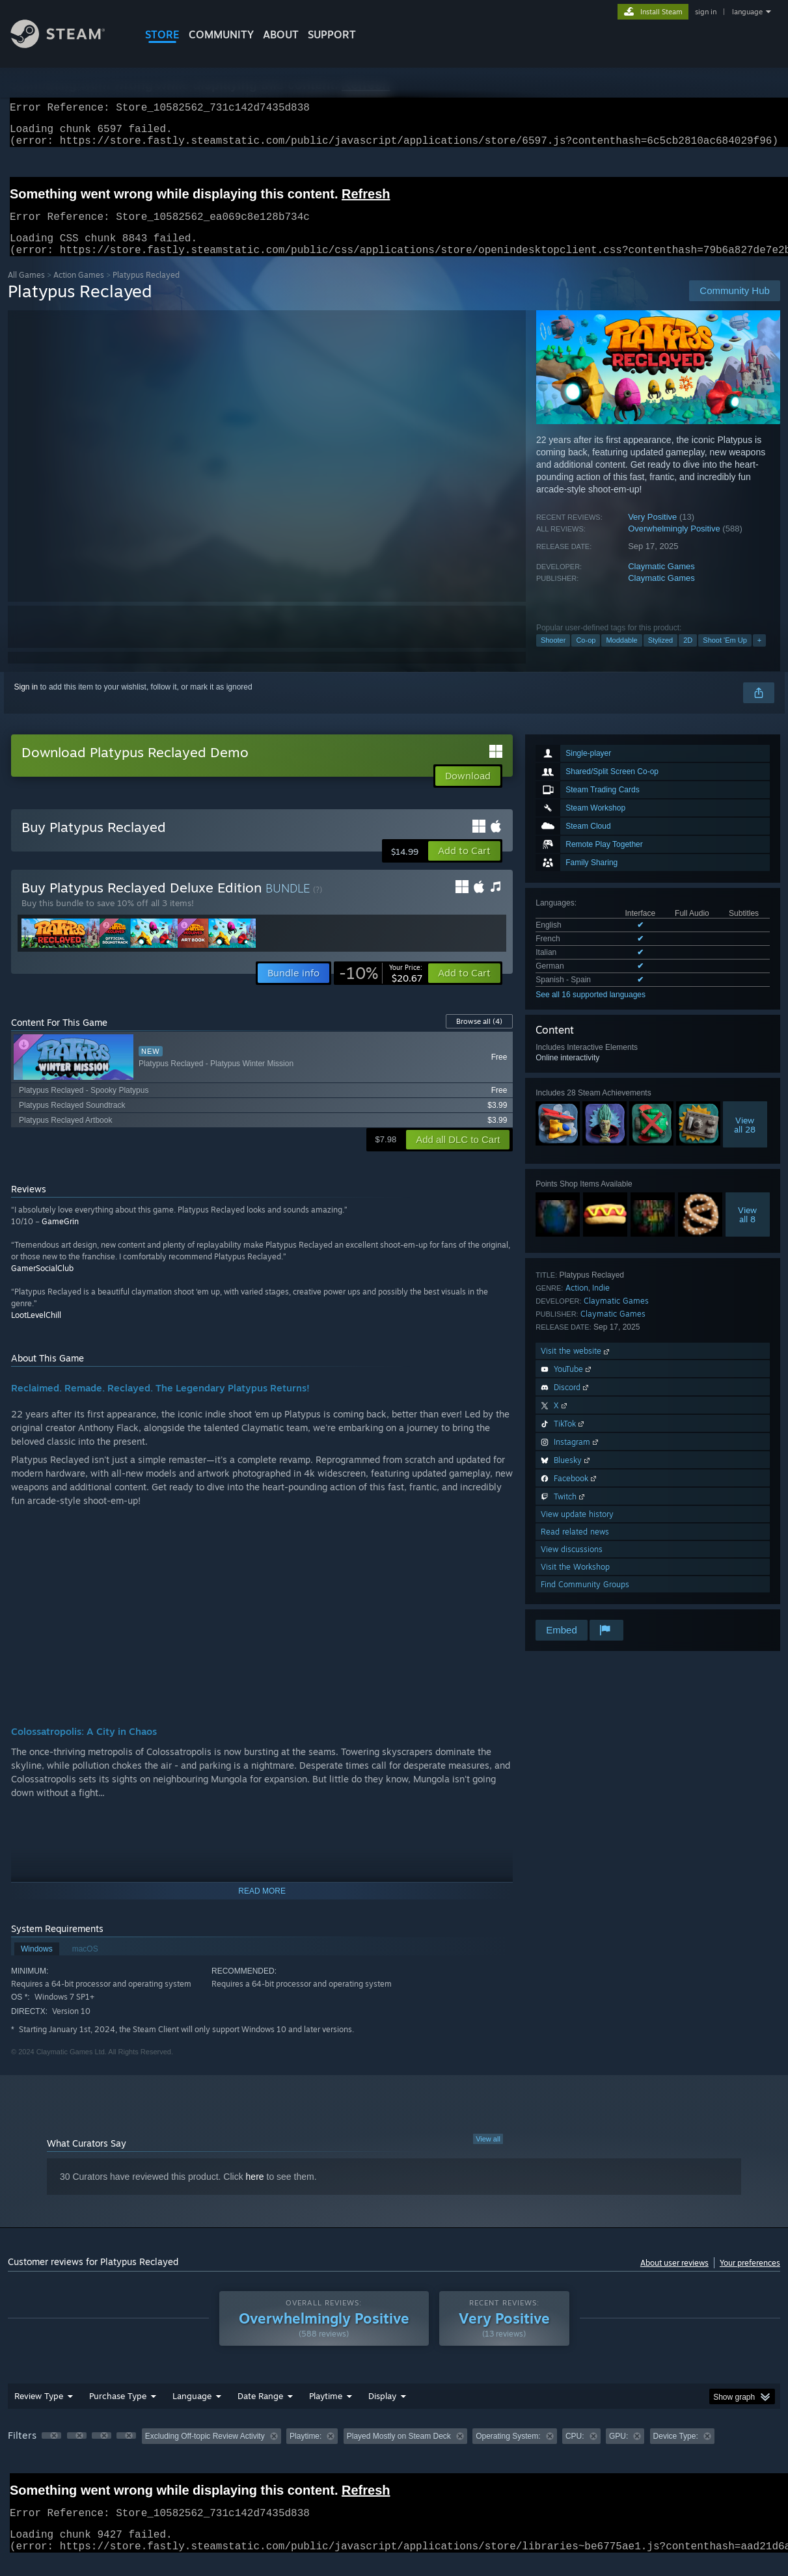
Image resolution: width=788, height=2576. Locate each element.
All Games (26, 290)
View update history (577, 1530)
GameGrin (60, 1237)
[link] (380, 988)
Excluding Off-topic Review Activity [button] (205, 2451)
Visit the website (576, 1366)
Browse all (479, 1036)
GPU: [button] (618, 2451)
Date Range (260, 2411)
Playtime (325, 2411)
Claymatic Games (661, 582)
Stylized (660, 656)
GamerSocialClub (42, 1284)
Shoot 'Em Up (725, 656)
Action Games (78, 290)
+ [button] (759, 656)
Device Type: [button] (675, 2451)
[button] (464, 866)
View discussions (572, 1565)
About (281, 34)
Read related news (575, 1547)
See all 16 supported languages (590, 1010)
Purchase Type (117, 2411)
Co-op (585, 656)
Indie (601, 1303)
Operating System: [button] (508, 2451)
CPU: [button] (574, 2451)
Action (576, 1303)
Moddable (621, 656)
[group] (394, 2453)
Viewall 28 (744, 1140)
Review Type (38, 2411)
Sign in (26, 702)
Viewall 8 (747, 1230)
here (255, 2192)
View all (488, 2154)
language (747, 11)
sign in (705, 11)
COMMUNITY (221, 34)
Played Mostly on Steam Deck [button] (399, 2451)
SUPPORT (332, 34)
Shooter (553, 656)
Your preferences (750, 2278)
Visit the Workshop (575, 1582)
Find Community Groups (585, 1600)
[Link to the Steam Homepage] (67, 44)
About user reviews (674, 2278)
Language (191, 2411)
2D (687, 656)
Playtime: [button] (305, 2451)
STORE (162, 34)
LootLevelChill (36, 1330)
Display (382, 2411)
